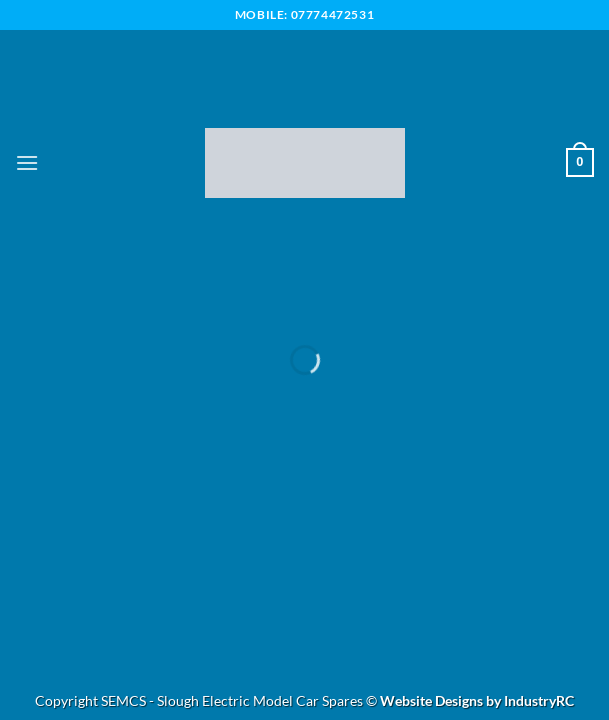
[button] (27, 162)
